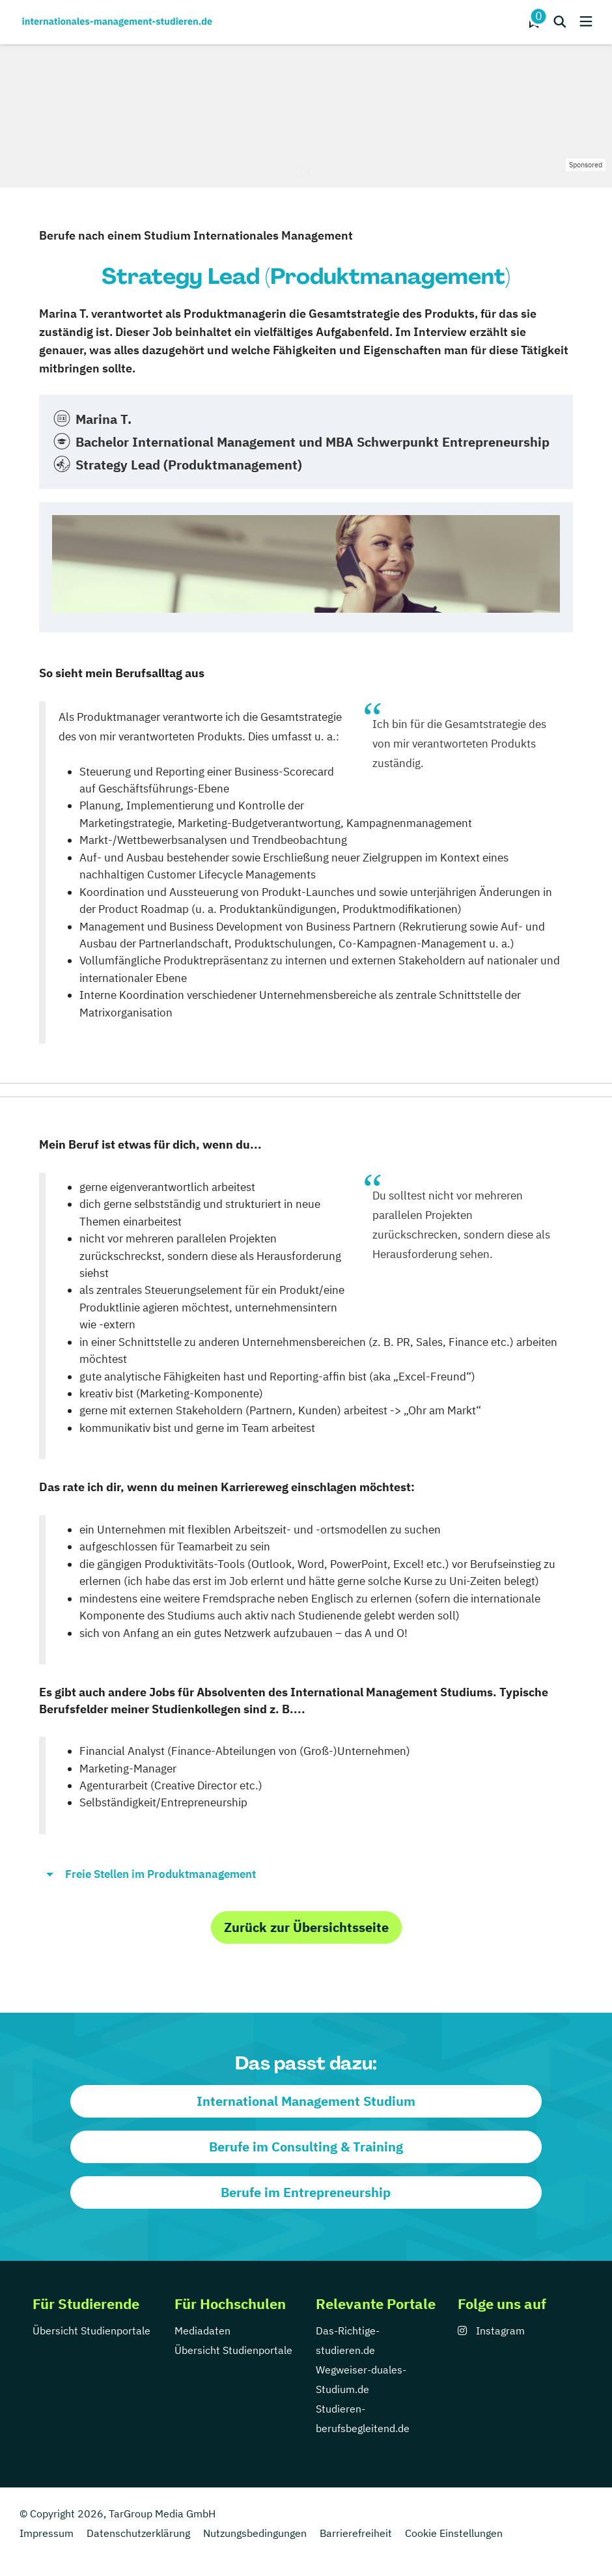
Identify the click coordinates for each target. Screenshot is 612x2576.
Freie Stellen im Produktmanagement (160, 1874)
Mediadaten (202, 2330)
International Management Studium (306, 2101)
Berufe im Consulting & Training (306, 2146)
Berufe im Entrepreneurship (306, 2192)
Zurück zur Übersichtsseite (306, 1927)
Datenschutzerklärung (138, 2533)
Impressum (47, 2533)
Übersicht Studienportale (91, 2330)
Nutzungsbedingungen (255, 2533)
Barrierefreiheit (356, 2533)
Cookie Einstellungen (454, 2533)
